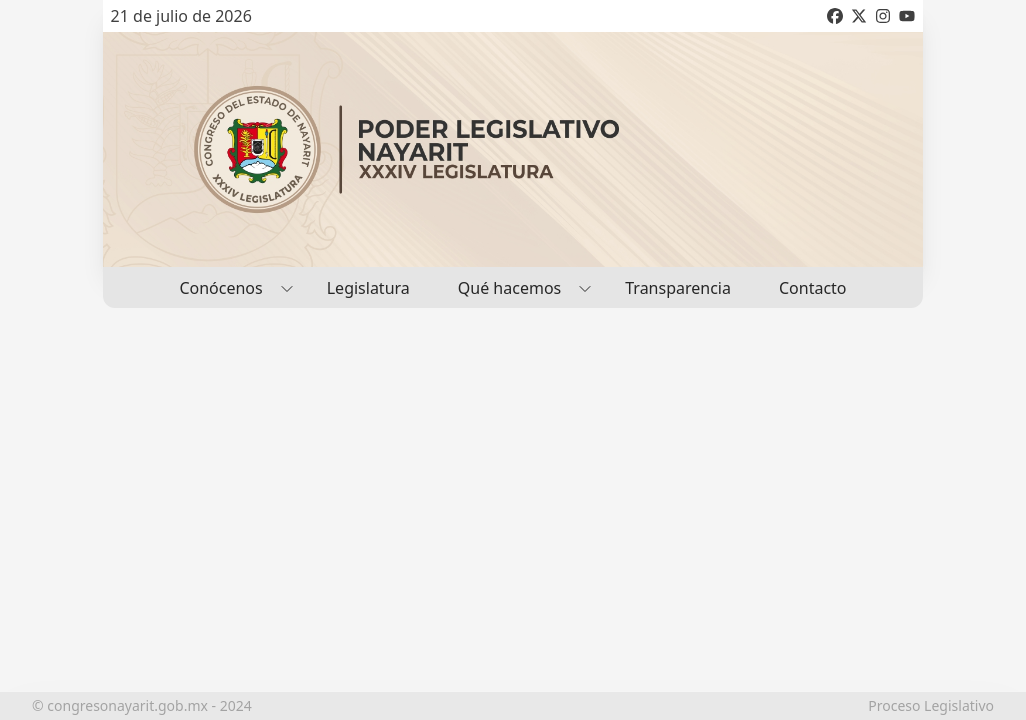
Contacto (813, 288)
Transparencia (678, 288)
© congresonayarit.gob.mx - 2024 (142, 705)
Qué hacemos (517, 287)
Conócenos (228, 287)
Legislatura (368, 288)
